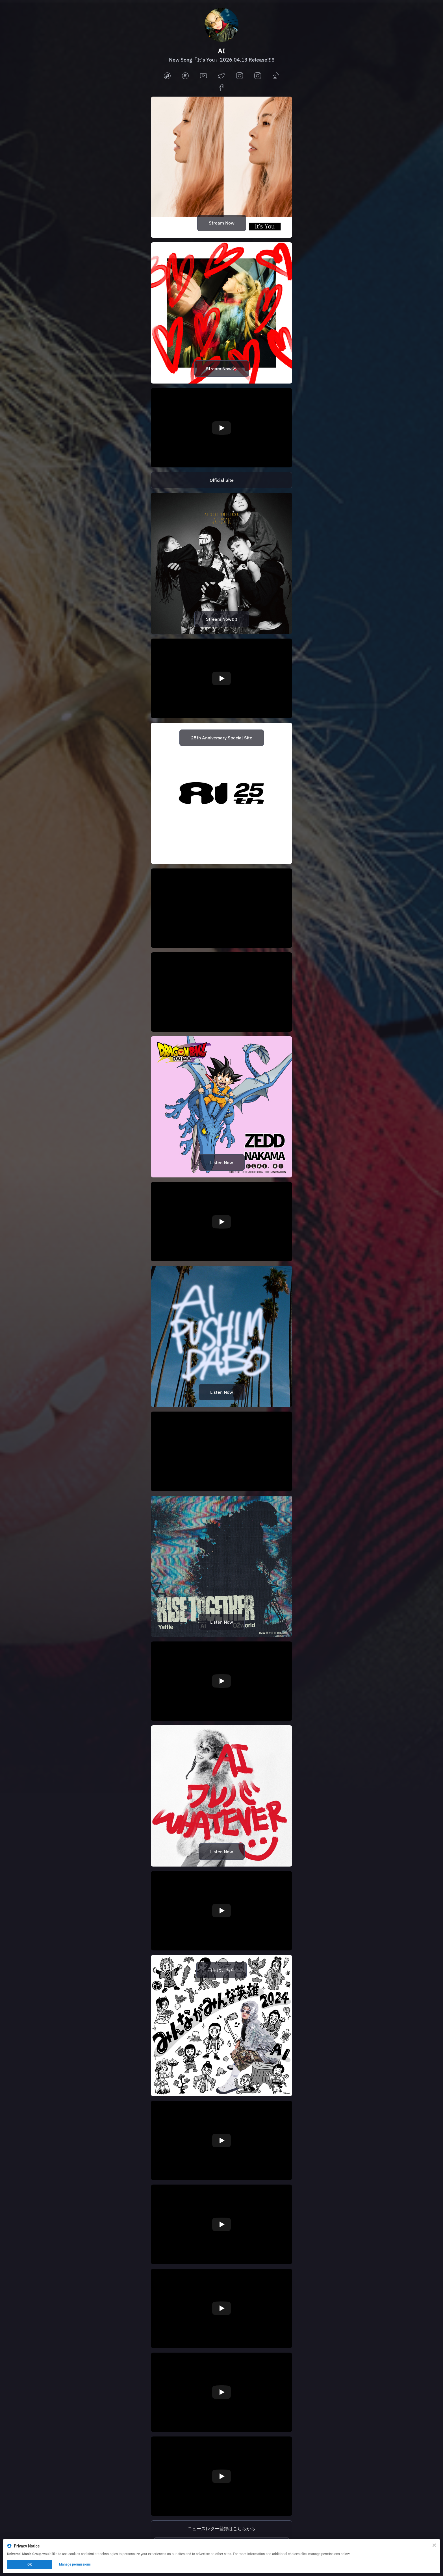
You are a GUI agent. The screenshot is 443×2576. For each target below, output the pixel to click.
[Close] (434, 2545)
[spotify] (185, 76)
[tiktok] (276, 76)
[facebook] (221, 88)
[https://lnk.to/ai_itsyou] (221, 167)
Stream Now (221, 223)
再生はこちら (221, 1970)
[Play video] (221, 428)
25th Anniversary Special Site (221, 738)
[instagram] (240, 76)
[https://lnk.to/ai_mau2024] (221, 2025)
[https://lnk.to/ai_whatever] (221, 1796)
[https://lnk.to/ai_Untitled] (221, 1336)
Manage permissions (75, 2564)
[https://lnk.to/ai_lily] (221, 313)
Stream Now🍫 (221, 368)
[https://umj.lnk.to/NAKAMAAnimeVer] (221, 1106)
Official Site (222, 480)
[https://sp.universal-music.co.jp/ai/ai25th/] (221, 793)
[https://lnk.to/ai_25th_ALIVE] (221, 563)
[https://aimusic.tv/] (221, 480)
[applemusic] (167, 76)
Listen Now (221, 1162)
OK (29, 2564)
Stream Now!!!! (221, 619)
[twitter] (221, 76)
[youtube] (203, 76)
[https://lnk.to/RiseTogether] (221, 1566)
